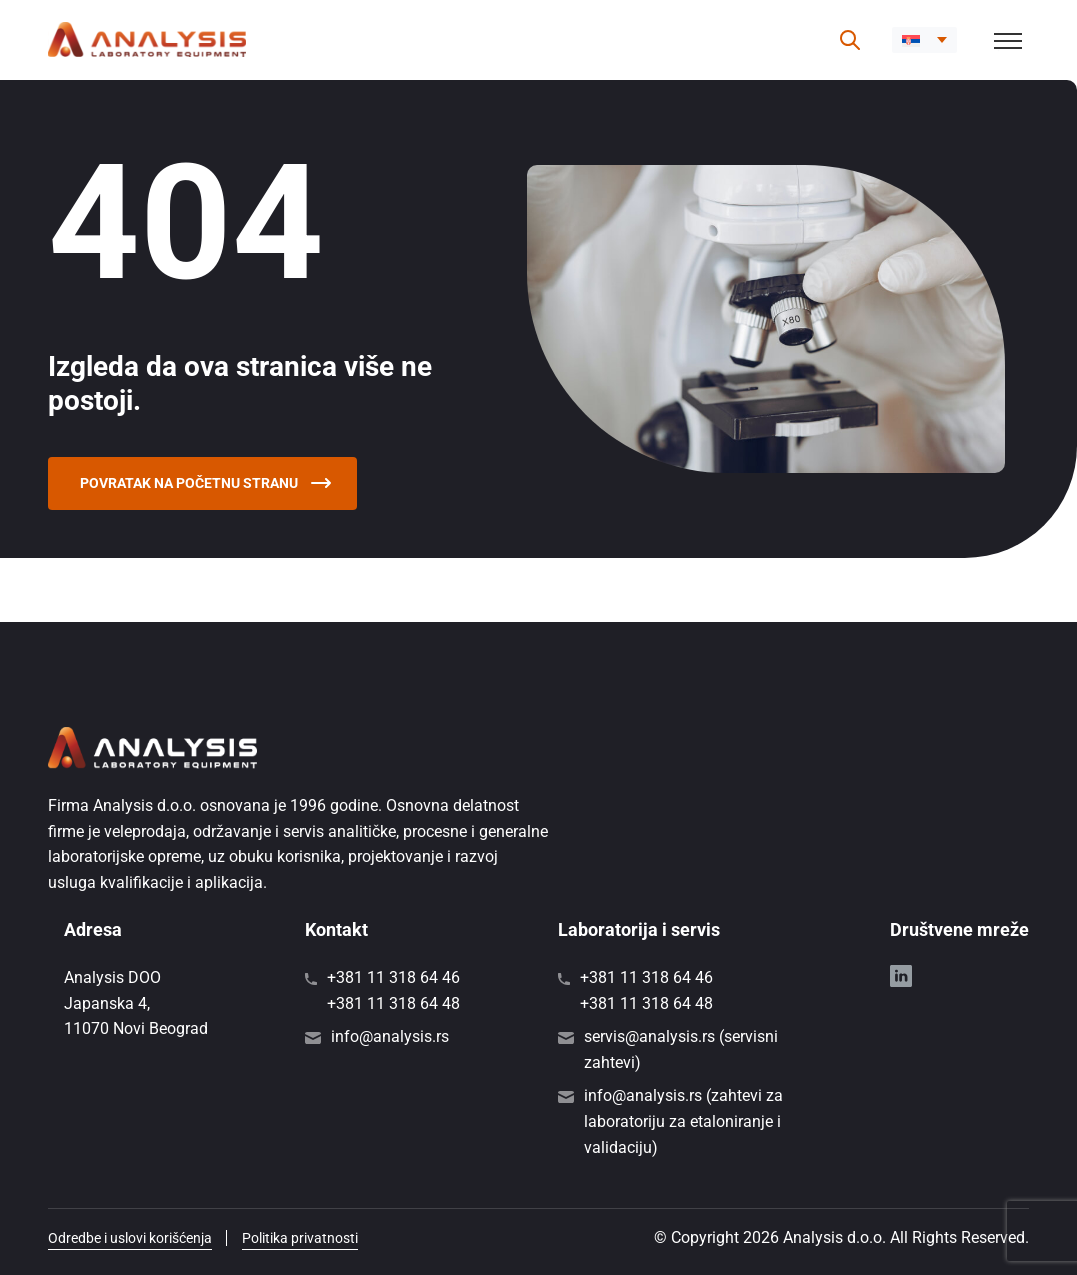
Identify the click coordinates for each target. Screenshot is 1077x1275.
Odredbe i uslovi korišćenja (130, 1238)
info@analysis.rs (390, 1036)
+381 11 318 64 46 (393, 977)
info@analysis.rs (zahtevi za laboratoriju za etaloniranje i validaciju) (683, 1121)
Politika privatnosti (300, 1238)
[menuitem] (924, 40)
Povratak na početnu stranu (205, 483)
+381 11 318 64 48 (393, 1003)
